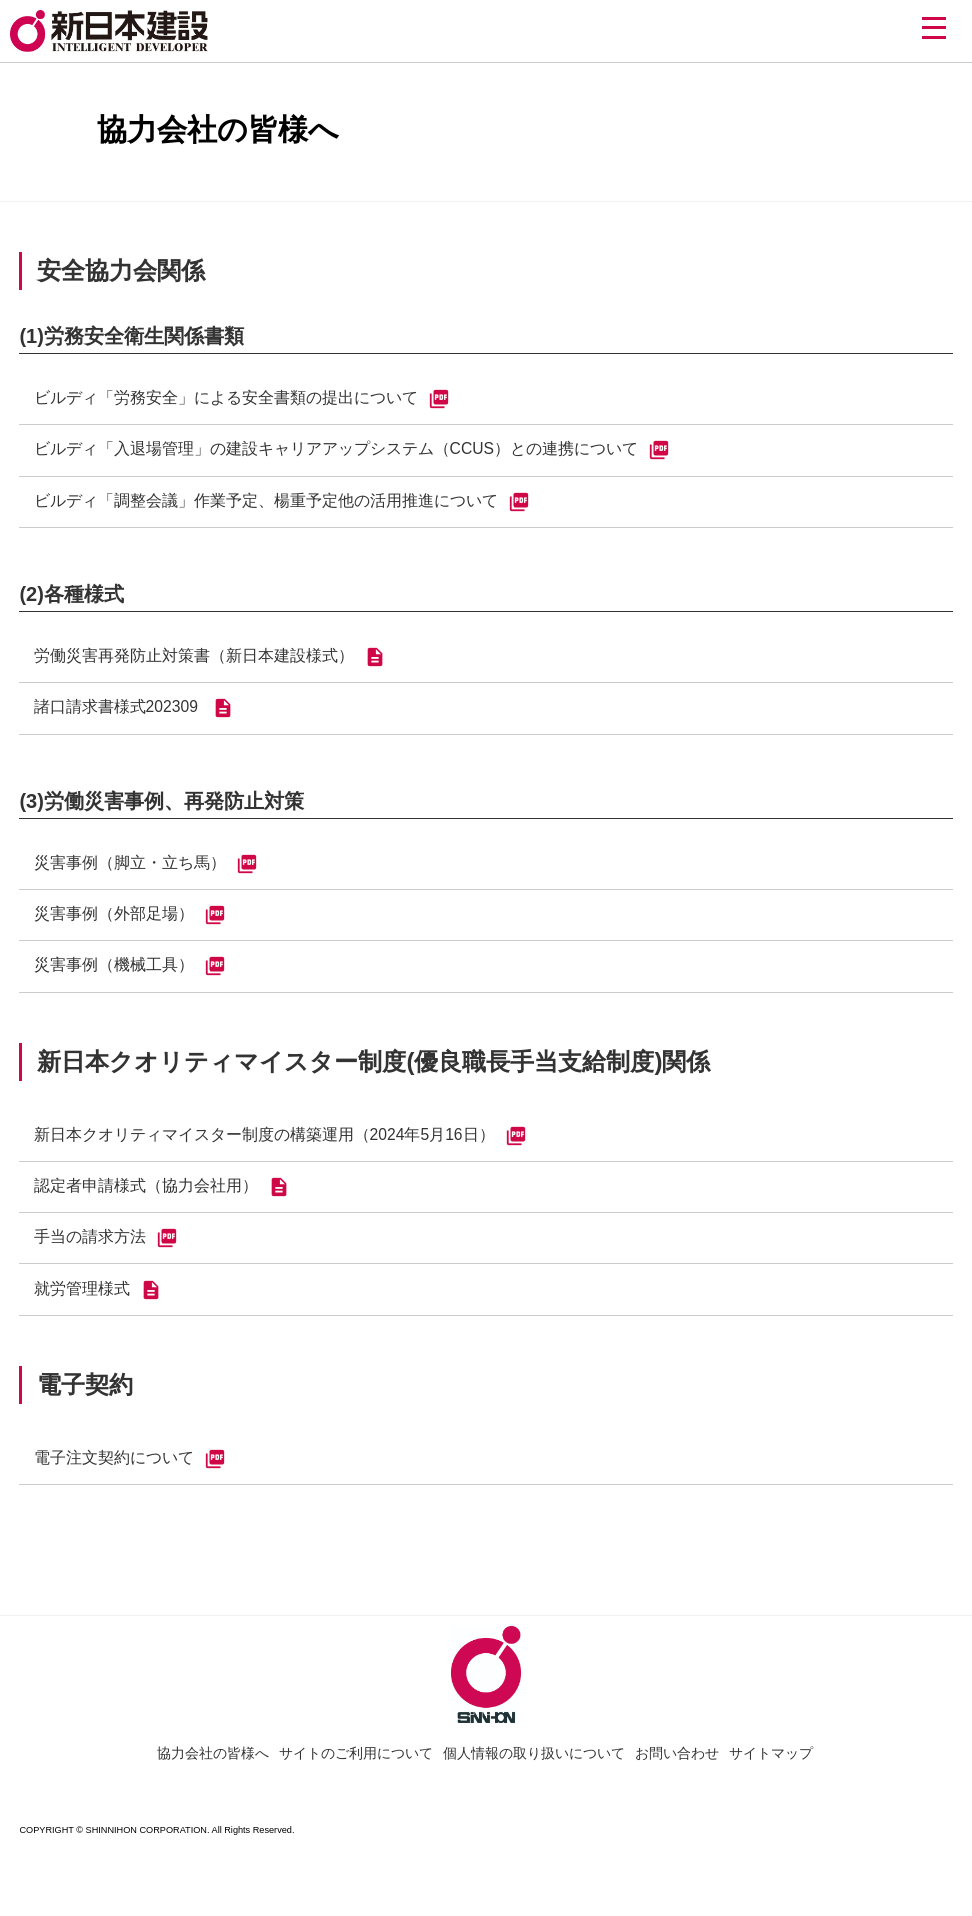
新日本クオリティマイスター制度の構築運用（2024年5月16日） (281, 1150)
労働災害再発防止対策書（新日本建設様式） (210, 663)
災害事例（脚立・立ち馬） (146, 873)
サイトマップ (771, 1774)
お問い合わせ (677, 1774)
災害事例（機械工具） (130, 979)
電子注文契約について (130, 1480)
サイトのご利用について (356, 1774)
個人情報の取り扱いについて (534, 1774)
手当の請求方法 (106, 1256)
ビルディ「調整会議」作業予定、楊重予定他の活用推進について (282, 506)
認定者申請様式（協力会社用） (162, 1203)
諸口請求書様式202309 (135, 716)
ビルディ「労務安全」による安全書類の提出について (242, 400)
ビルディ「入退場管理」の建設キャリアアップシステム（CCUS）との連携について (352, 453)
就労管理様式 (98, 1309)
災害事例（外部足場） (130, 926)
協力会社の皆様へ (213, 1774)
